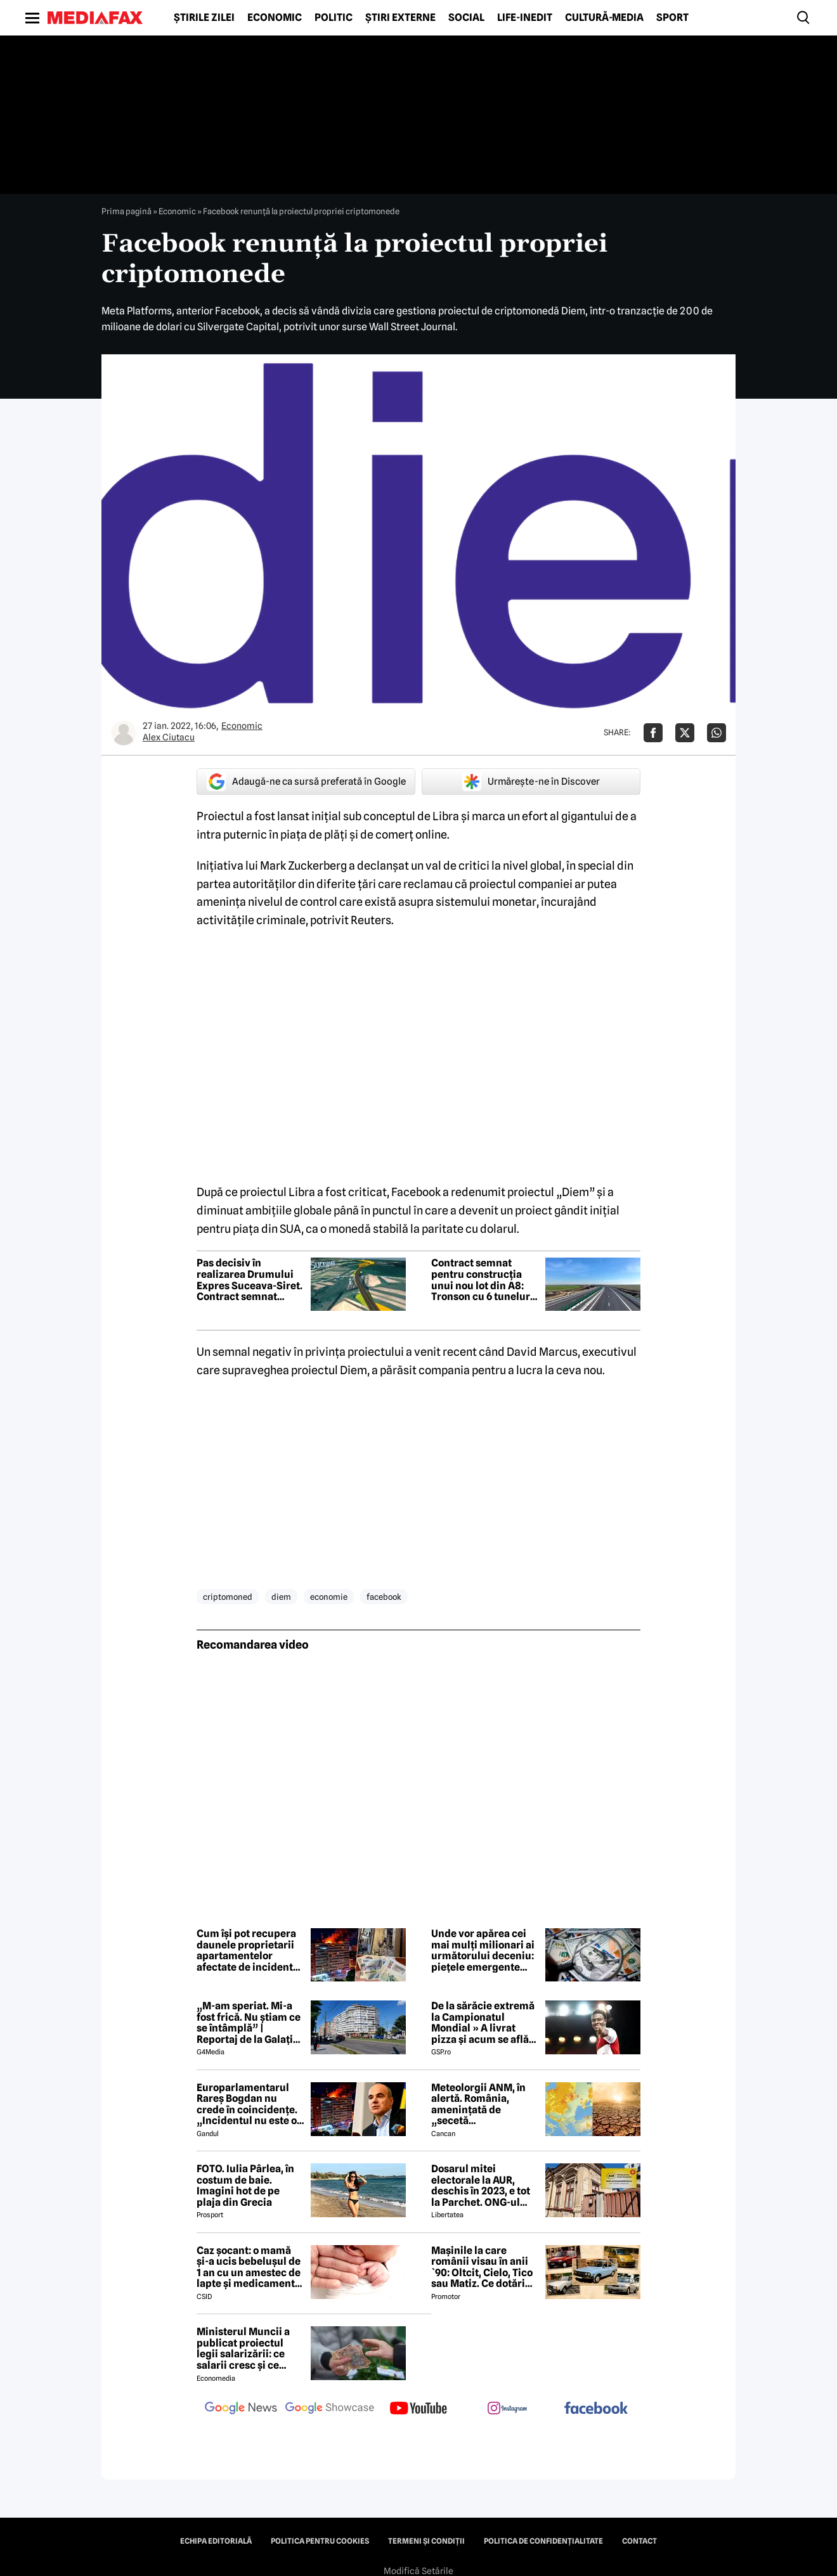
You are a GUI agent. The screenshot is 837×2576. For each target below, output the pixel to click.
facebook (384, 1597)
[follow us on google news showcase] (329, 2409)
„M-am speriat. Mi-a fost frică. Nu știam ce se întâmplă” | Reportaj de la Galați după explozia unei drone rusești (249, 2022)
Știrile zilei (204, 18)
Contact (639, 2541)
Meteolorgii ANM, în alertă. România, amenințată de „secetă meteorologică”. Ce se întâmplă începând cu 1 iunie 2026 (484, 2104)
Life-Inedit (524, 18)
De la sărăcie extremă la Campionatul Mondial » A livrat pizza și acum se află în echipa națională (483, 2022)
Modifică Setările (418, 2571)
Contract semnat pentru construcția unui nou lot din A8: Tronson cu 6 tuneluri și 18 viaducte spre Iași (485, 1280)
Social (466, 18)
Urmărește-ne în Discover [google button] (531, 781)
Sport (672, 18)
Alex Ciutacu (169, 737)
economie (328, 1597)
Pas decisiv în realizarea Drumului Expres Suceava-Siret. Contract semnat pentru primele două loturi (249, 1280)
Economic (274, 18)
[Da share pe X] (684, 732)
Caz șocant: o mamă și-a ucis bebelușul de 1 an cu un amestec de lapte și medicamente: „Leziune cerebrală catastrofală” (250, 2267)
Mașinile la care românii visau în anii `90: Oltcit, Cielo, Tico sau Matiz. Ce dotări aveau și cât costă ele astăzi (482, 2267)
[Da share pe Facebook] (653, 732)
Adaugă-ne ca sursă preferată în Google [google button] (306, 781)
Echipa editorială (216, 2541)
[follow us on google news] (241, 2409)
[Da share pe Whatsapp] (716, 732)
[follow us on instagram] (507, 2409)
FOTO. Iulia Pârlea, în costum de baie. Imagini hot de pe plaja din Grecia (245, 2185)
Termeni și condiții (426, 2541)
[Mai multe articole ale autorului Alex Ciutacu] (123, 732)
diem (281, 1597)
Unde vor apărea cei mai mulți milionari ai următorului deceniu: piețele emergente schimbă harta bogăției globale (483, 1950)
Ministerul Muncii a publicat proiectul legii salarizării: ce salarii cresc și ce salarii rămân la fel (243, 2348)
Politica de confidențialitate (543, 2541)
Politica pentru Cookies (320, 2541)
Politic (334, 18)
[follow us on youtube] (418, 2409)
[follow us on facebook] (596, 2409)
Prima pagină (126, 211)
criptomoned (227, 1597)
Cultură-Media (604, 18)
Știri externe (400, 18)
